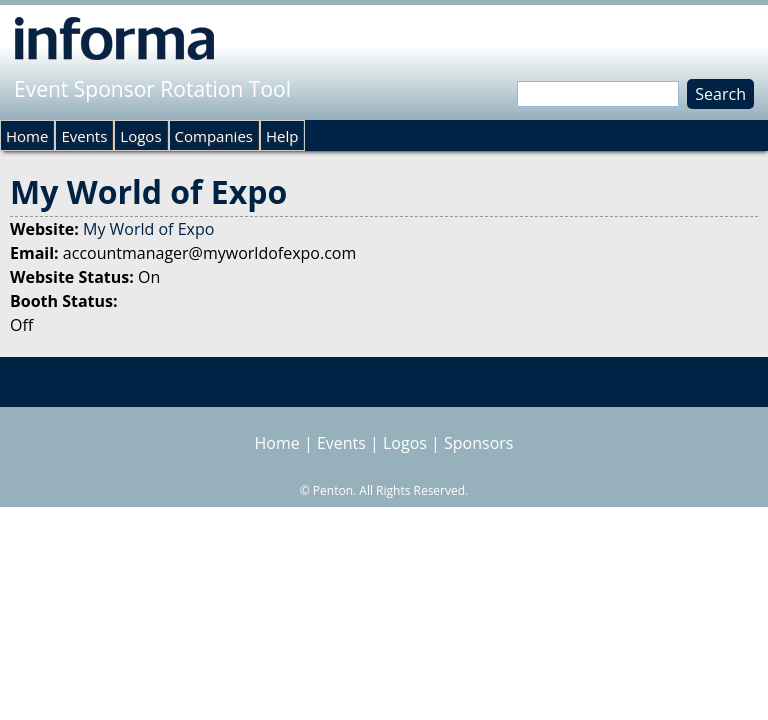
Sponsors (478, 443)
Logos (140, 136)
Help (282, 136)
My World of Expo (148, 229)
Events (84, 136)
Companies (214, 136)
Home (27, 136)
